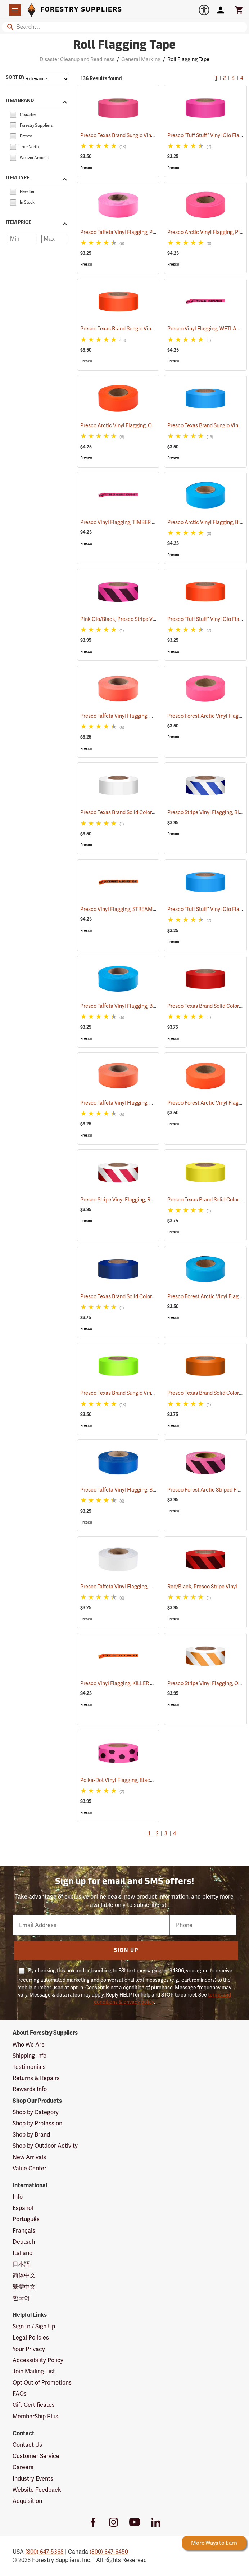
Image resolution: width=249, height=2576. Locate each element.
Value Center (29, 2168)
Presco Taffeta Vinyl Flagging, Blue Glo (133, 1006)
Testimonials (29, 2067)
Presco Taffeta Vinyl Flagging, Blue (129, 1489)
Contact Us (27, 2445)
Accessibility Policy (38, 2360)
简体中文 (24, 2275)
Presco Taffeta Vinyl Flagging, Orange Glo (137, 716)
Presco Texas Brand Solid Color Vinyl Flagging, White (149, 812)
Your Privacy (29, 2349)
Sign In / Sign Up (34, 2326)
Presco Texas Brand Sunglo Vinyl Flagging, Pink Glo (148, 135)
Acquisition (27, 2501)
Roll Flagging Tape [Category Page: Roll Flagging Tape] (124, 45)
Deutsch (24, 2242)
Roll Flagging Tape (188, 59)
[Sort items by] (46, 79)
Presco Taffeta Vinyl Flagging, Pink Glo (133, 232)
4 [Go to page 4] (241, 78)
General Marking (140, 59)
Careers (23, 2467)
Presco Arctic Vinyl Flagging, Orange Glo (137, 425)
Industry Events (33, 2478)
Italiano (22, 2253)
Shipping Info (29, 2056)
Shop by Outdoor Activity (45, 2145)
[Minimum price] (21, 239)
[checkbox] (13, 114)
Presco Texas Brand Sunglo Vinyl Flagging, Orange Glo (151, 328)
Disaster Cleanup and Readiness (77, 59)
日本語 (21, 2264)
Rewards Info (30, 2089)
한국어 (21, 2298)
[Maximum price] (55, 239)
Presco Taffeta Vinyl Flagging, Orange (132, 1103)
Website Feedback (37, 2490)
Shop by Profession (37, 2123)
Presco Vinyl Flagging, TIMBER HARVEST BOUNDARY (151, 522)
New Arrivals (29, 2157)
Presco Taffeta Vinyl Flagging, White (130, 1586)
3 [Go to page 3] (233, 78)
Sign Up (126, 1950)
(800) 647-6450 (109, 2551)
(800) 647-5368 (44, 2551)
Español (23, 2208)
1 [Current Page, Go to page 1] (216, 78)
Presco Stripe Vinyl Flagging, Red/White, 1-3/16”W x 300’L (154, 1199)
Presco (86, 168)
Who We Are (29, 2044)
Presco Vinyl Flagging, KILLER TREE (130, 1683)
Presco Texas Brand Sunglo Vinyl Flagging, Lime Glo (148, 1393)
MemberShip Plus (35, 2416)
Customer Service (36, 2456)
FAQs (20, 2393)
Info (18, 2197)
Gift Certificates (34, 2405)
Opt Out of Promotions (42, 2382)
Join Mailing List (34, 2371)
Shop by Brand (31, 2134)
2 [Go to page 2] (224, 78)
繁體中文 (24, 2287)
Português (26, 2219)
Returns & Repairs (36, 2078)
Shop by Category (36, 2112)
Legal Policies (31, 2337)
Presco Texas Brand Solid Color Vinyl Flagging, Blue (148, 1296)
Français (24, 2230)
